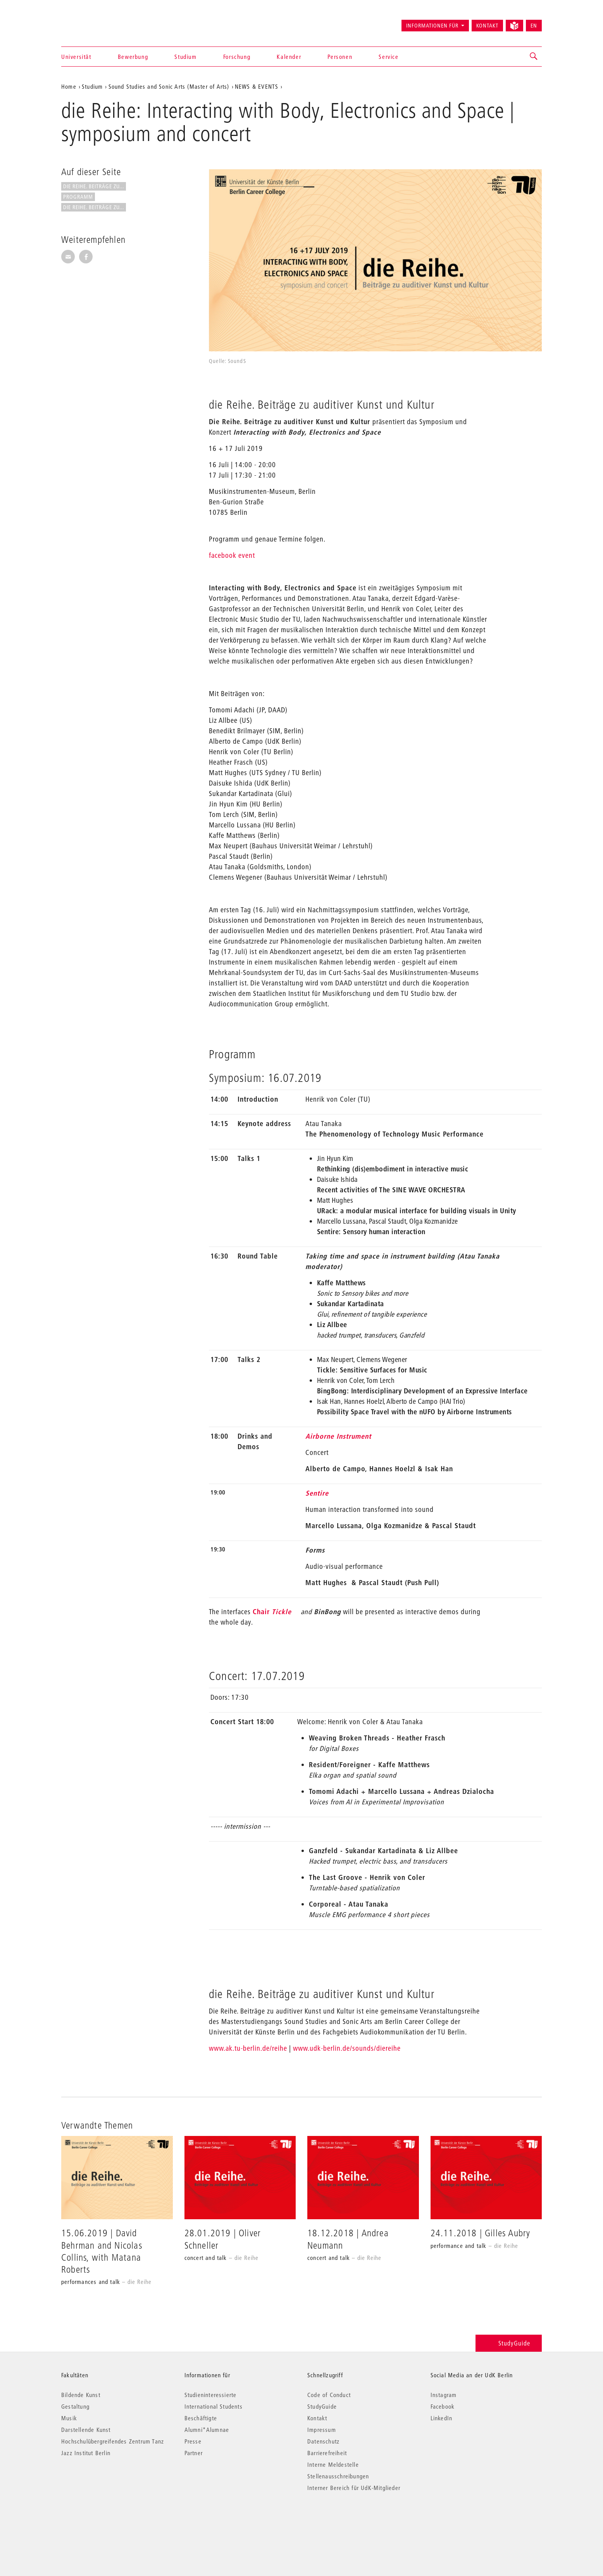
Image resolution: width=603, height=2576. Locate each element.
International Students (213, 2406)
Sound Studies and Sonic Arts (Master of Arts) (169, 86)
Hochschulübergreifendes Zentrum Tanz (112, 2441)
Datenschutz (323, 2441)
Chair (272, 1611)
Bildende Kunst (80, 2395)
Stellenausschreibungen (338, 2476)
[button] (534, 56)
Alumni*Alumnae (206, 2429)
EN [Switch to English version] (534, 25)
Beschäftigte (200, 2418)
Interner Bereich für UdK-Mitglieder (353, 2488)
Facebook (443, 2406)
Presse (193, 2441)
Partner (193, 2453)
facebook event (232, 555)
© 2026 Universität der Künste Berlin (101, 2520)
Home (68, 86)
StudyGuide (508, 2343)
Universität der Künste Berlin (91, 22)
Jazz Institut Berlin (85, 2453)
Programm (78, 196)
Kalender (289, 56)
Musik (69, 2418)
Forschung (236, 56)
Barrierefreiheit (327, 2453)
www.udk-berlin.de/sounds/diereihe (347, 2048)
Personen (339, 56)
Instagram (444, 2395)
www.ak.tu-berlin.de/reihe (248, 2048)
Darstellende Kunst (86, 2429)
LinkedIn (442, 2418)
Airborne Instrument (338, 1436)
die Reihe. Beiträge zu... (93, 186)
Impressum (321, 2429)
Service (388, 56)
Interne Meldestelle (333, 2464)
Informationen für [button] (432, 25)
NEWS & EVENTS (257, 86)
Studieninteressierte (210, 2395)
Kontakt (487, 25)
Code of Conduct (329, 2395)
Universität (76, 56)
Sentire (317, 1493)
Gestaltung (75, 2406)
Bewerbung (133, 56)
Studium (185, 56)
